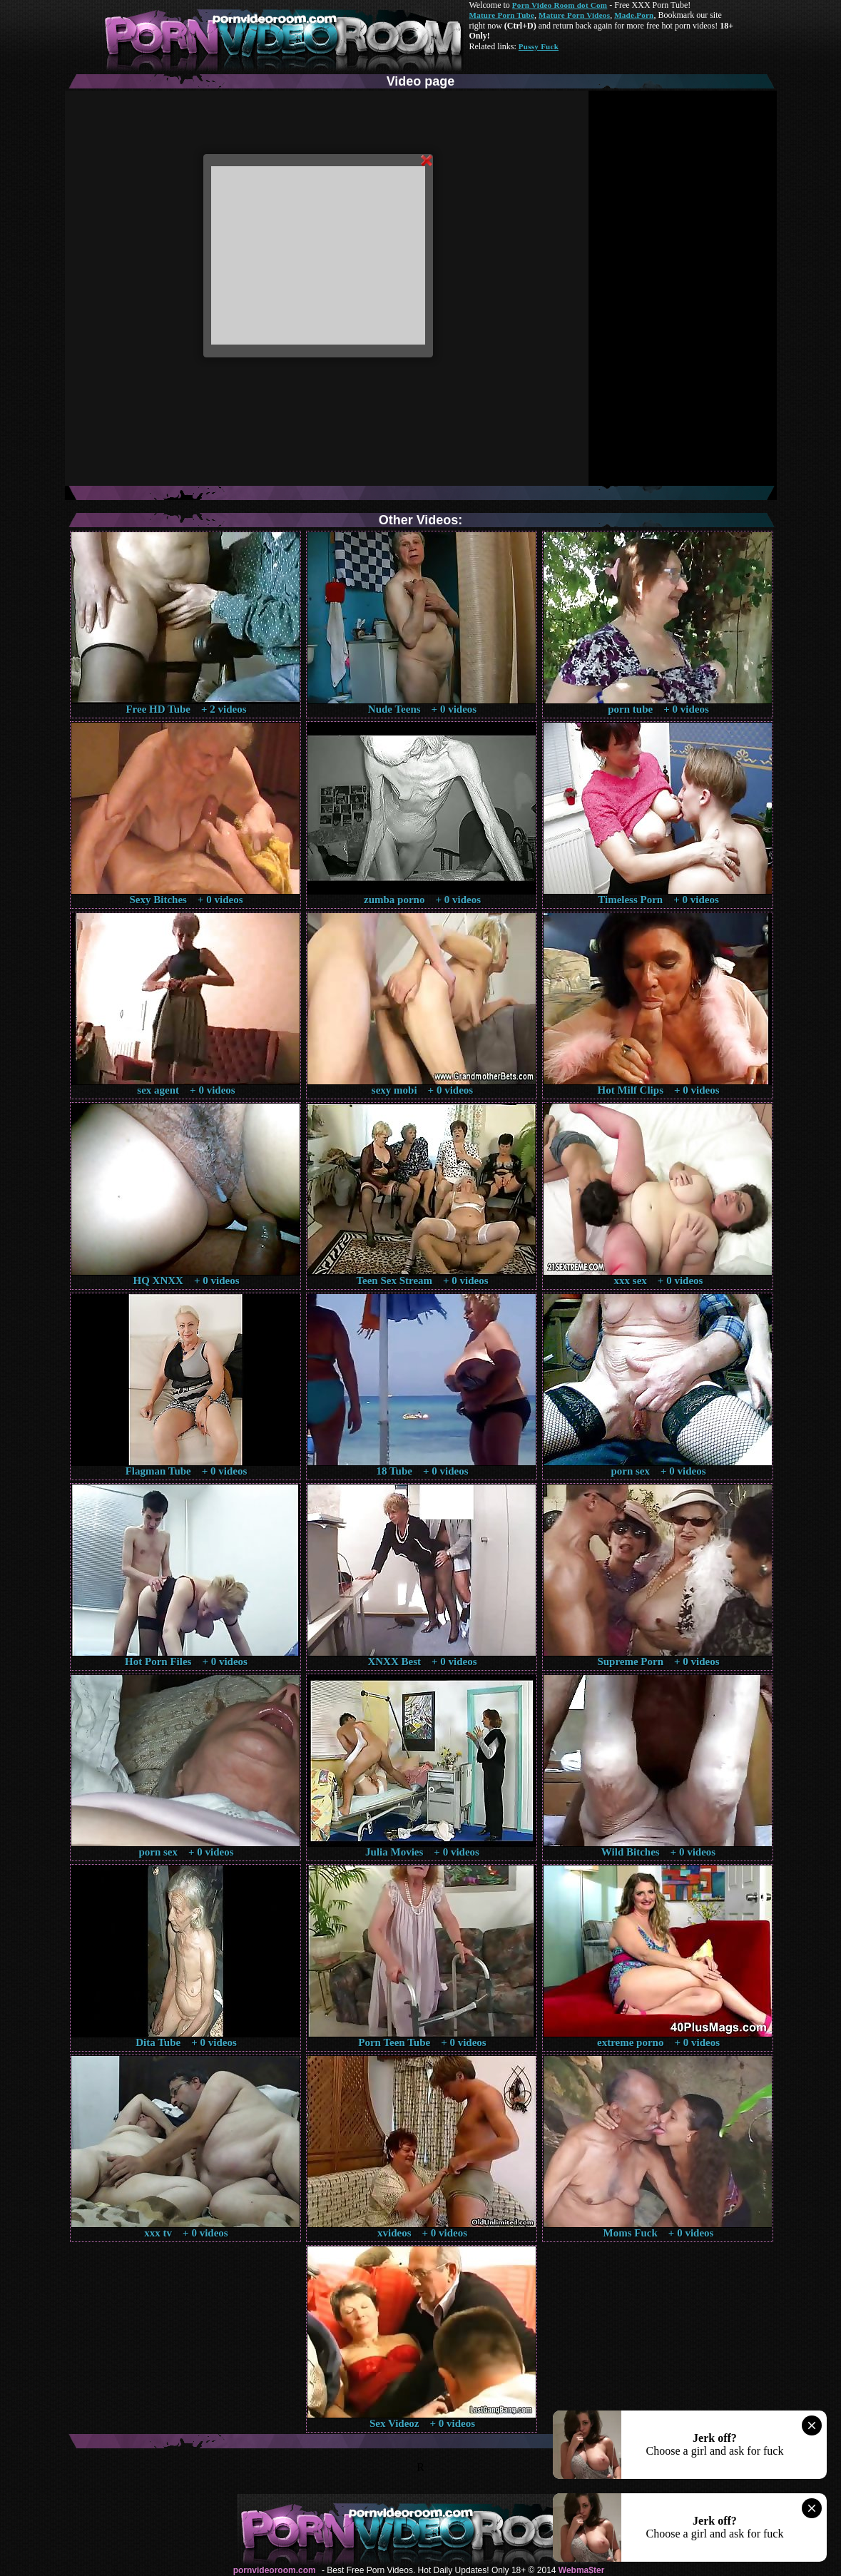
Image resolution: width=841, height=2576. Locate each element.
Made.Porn (633, 15)
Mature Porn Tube (502, 15)
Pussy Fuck (539, 46)
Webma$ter (581, 2570)
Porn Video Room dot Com (559, 5)
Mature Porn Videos (574, 15)
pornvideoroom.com (274, 2570)
